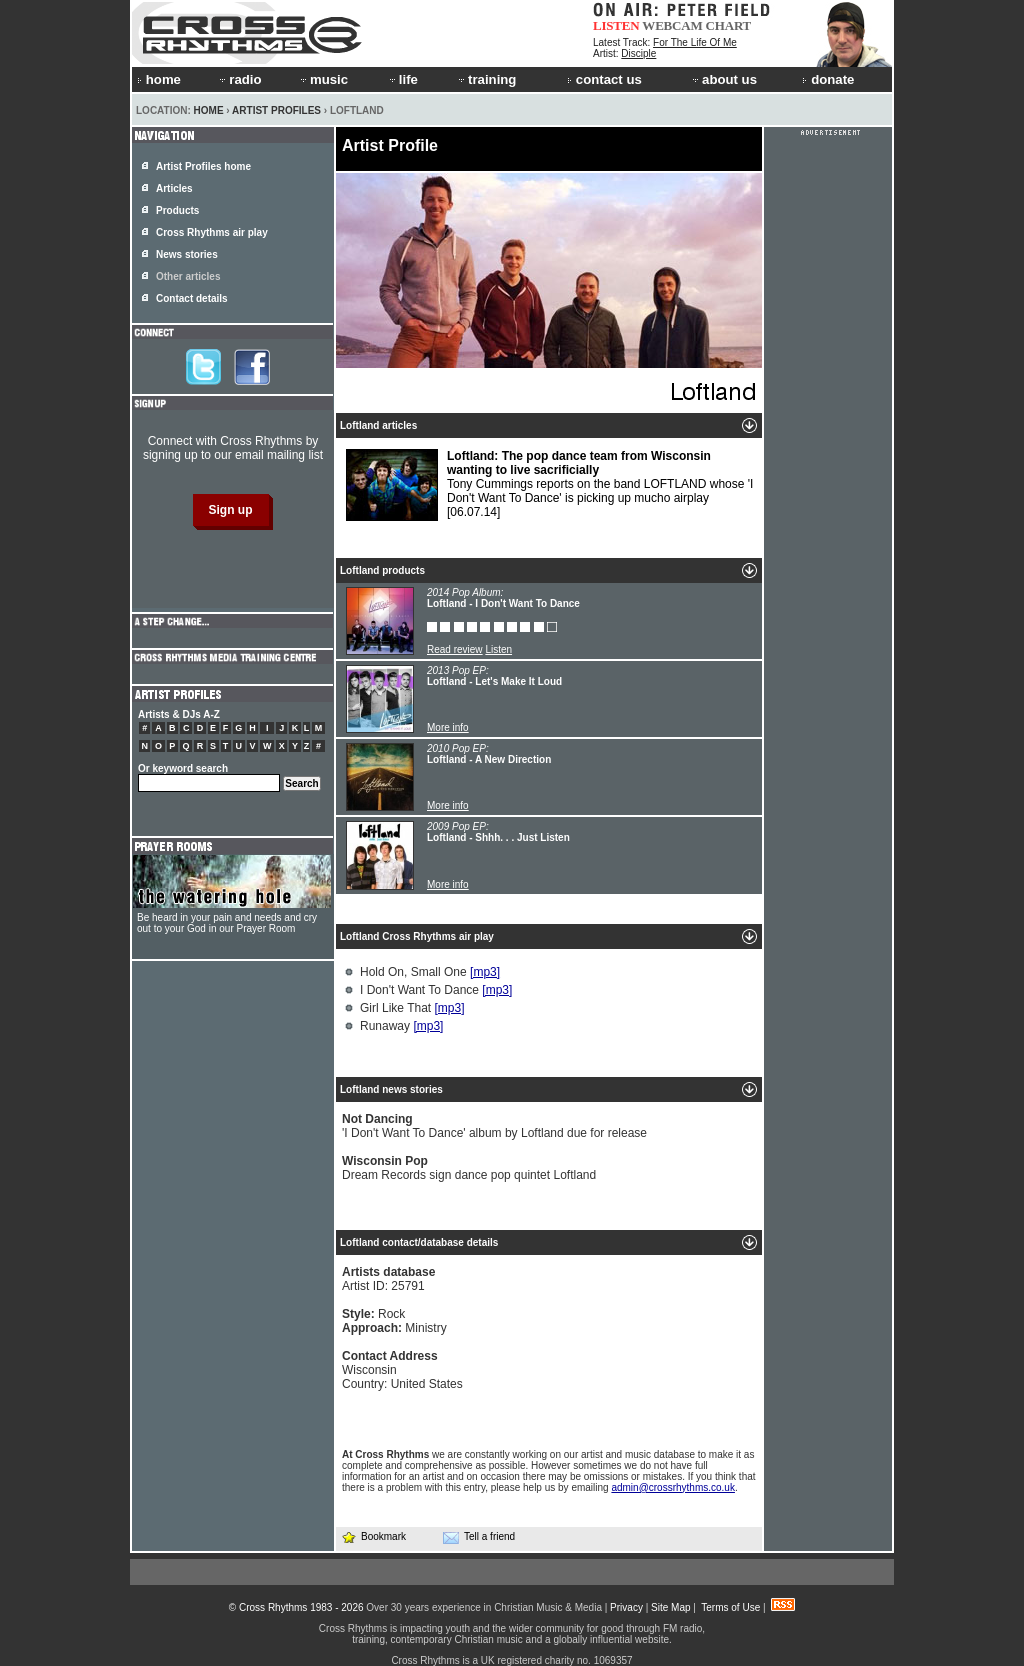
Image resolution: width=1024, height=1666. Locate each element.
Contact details (192, 298)
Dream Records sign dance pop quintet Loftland (469, 1168)
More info (448, 727)
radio (239, 79)
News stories (187, 254)
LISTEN (616, 25)
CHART (729, 25)
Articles (174, 188)
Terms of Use (730, 1607)
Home (209, 110)
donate (828, 79)
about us (723, 79)
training (486, 79)
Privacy (626, 1607)
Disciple (638, 53)
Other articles (188, 276)
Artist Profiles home (203, 166)
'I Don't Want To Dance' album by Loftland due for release (494, 1126)
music (323, 79)
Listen (498, 649)
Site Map (670, 1607)
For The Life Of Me (695, 42)
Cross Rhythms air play (212, 232)
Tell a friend (479, 1537)
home (159, 79)
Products (177, 210)
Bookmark (373, 1536)
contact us (604, 79)
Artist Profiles (276, 110)
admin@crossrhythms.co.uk (673, 1487)
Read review (455, 649)
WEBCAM (672, 25)
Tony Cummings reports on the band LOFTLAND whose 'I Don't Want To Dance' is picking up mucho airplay (549, 485)
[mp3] (485, 972)
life (402, 79)
